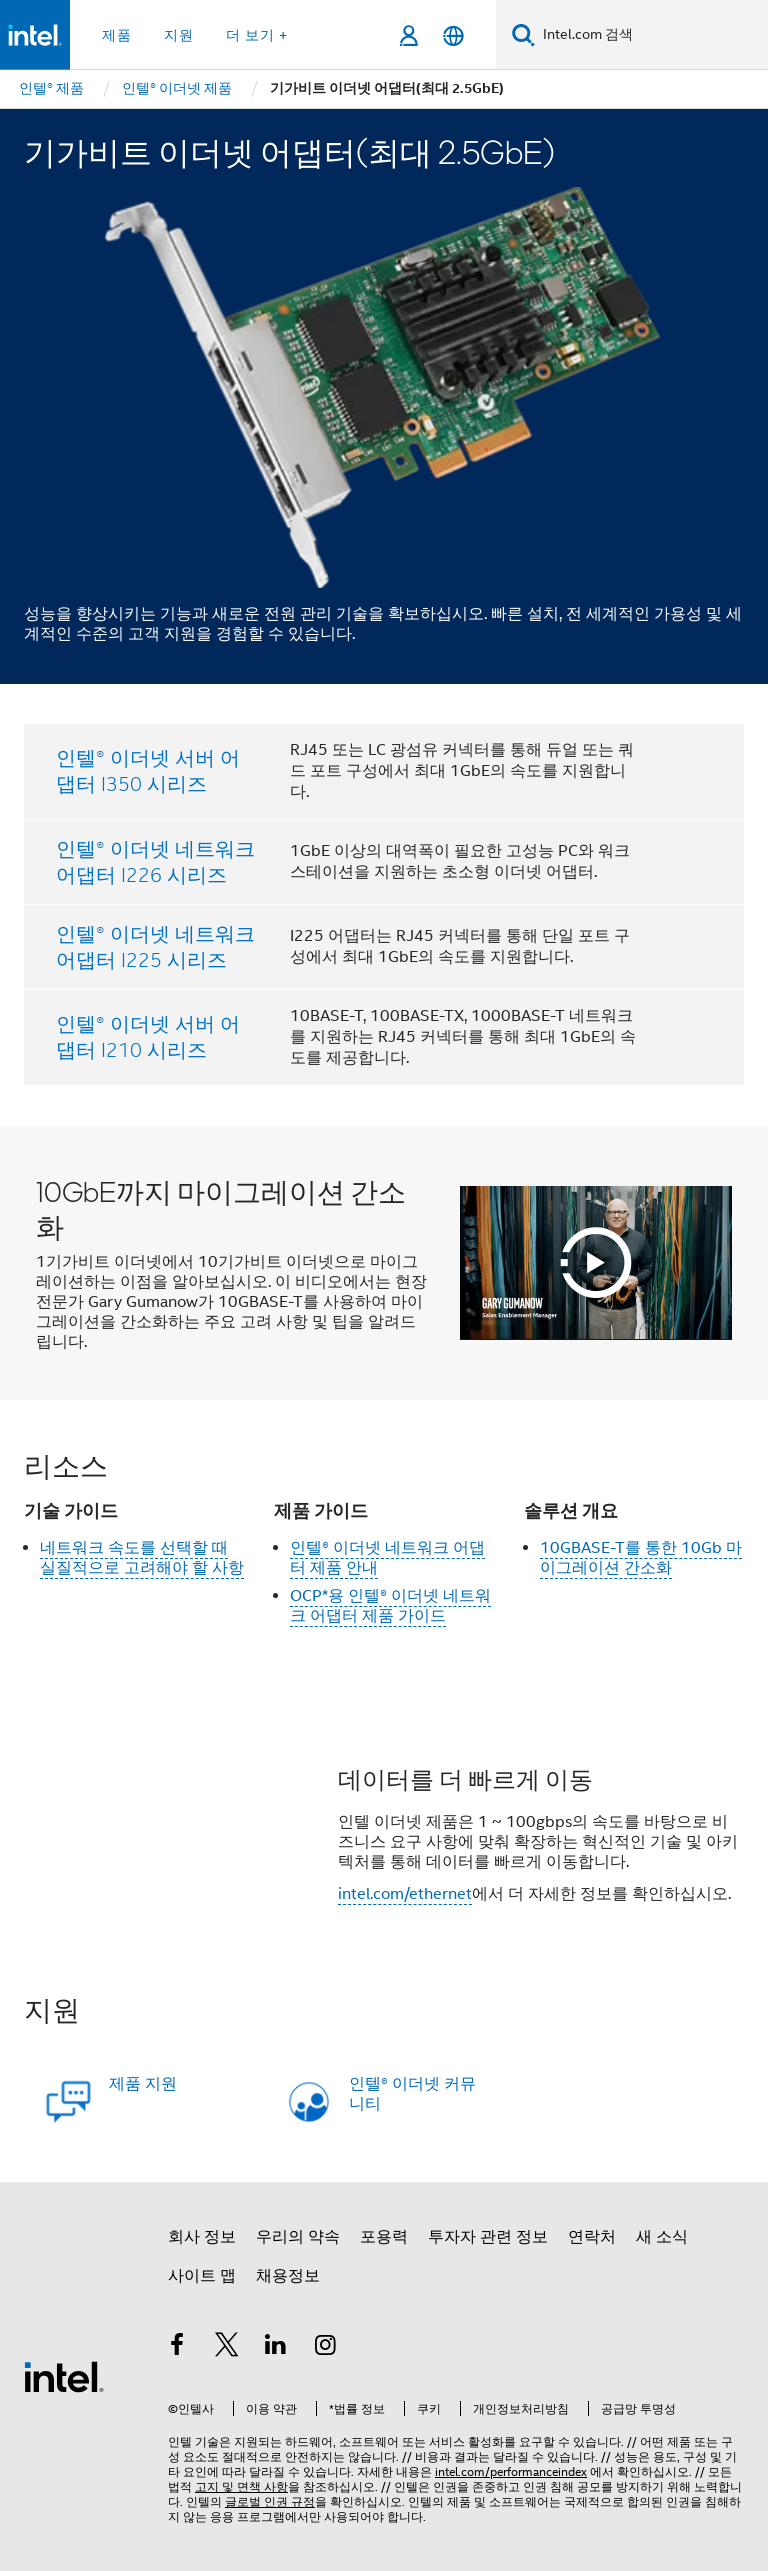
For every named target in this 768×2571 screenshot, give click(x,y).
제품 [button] (117, 35)
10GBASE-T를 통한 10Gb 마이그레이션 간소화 (641, 1558)
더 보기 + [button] (257, 35)
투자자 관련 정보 (488, 2237)
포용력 (384, 2237)
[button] (384, 1841)
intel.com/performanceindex (511, 2471)
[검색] (523, 34)
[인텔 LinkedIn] (276, 2348)
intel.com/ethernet (405, 1894)
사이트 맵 (202, 2276)
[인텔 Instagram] (326, 2348)
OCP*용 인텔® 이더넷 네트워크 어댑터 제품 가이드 (390, 1606)
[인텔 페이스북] (177, 2348)
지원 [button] (179, 35)
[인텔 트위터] (227, 2348)
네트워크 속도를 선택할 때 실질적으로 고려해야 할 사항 (142, 1558)
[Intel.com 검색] (651, 35)
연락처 (592, 2237)
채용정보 (288, 2276)
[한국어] (453, 35)
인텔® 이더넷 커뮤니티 (412, 2094)
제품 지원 (143, 2084)
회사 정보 (202, 2237)
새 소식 (662, 2237)
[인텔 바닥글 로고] (64, 2376)
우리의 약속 (298, 2237)
